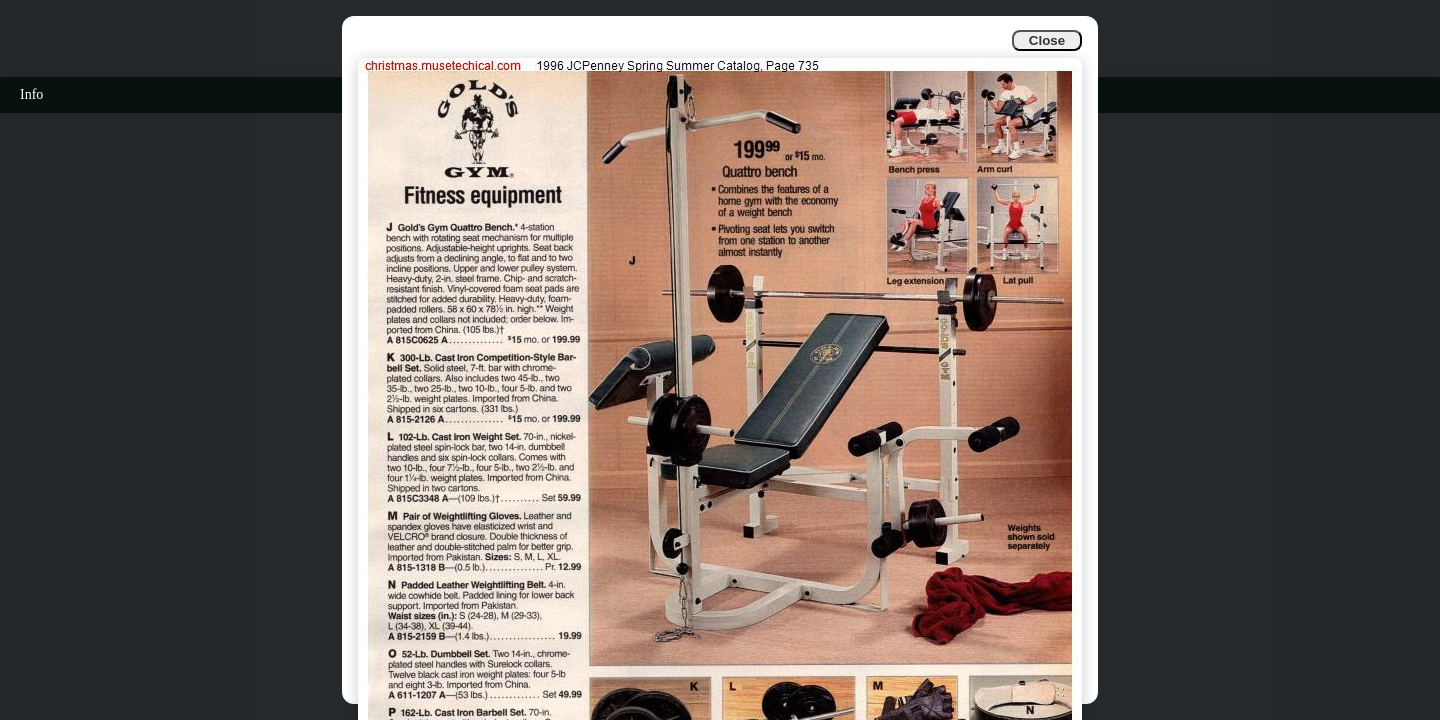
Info (31, 94)
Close (1047, 40)
